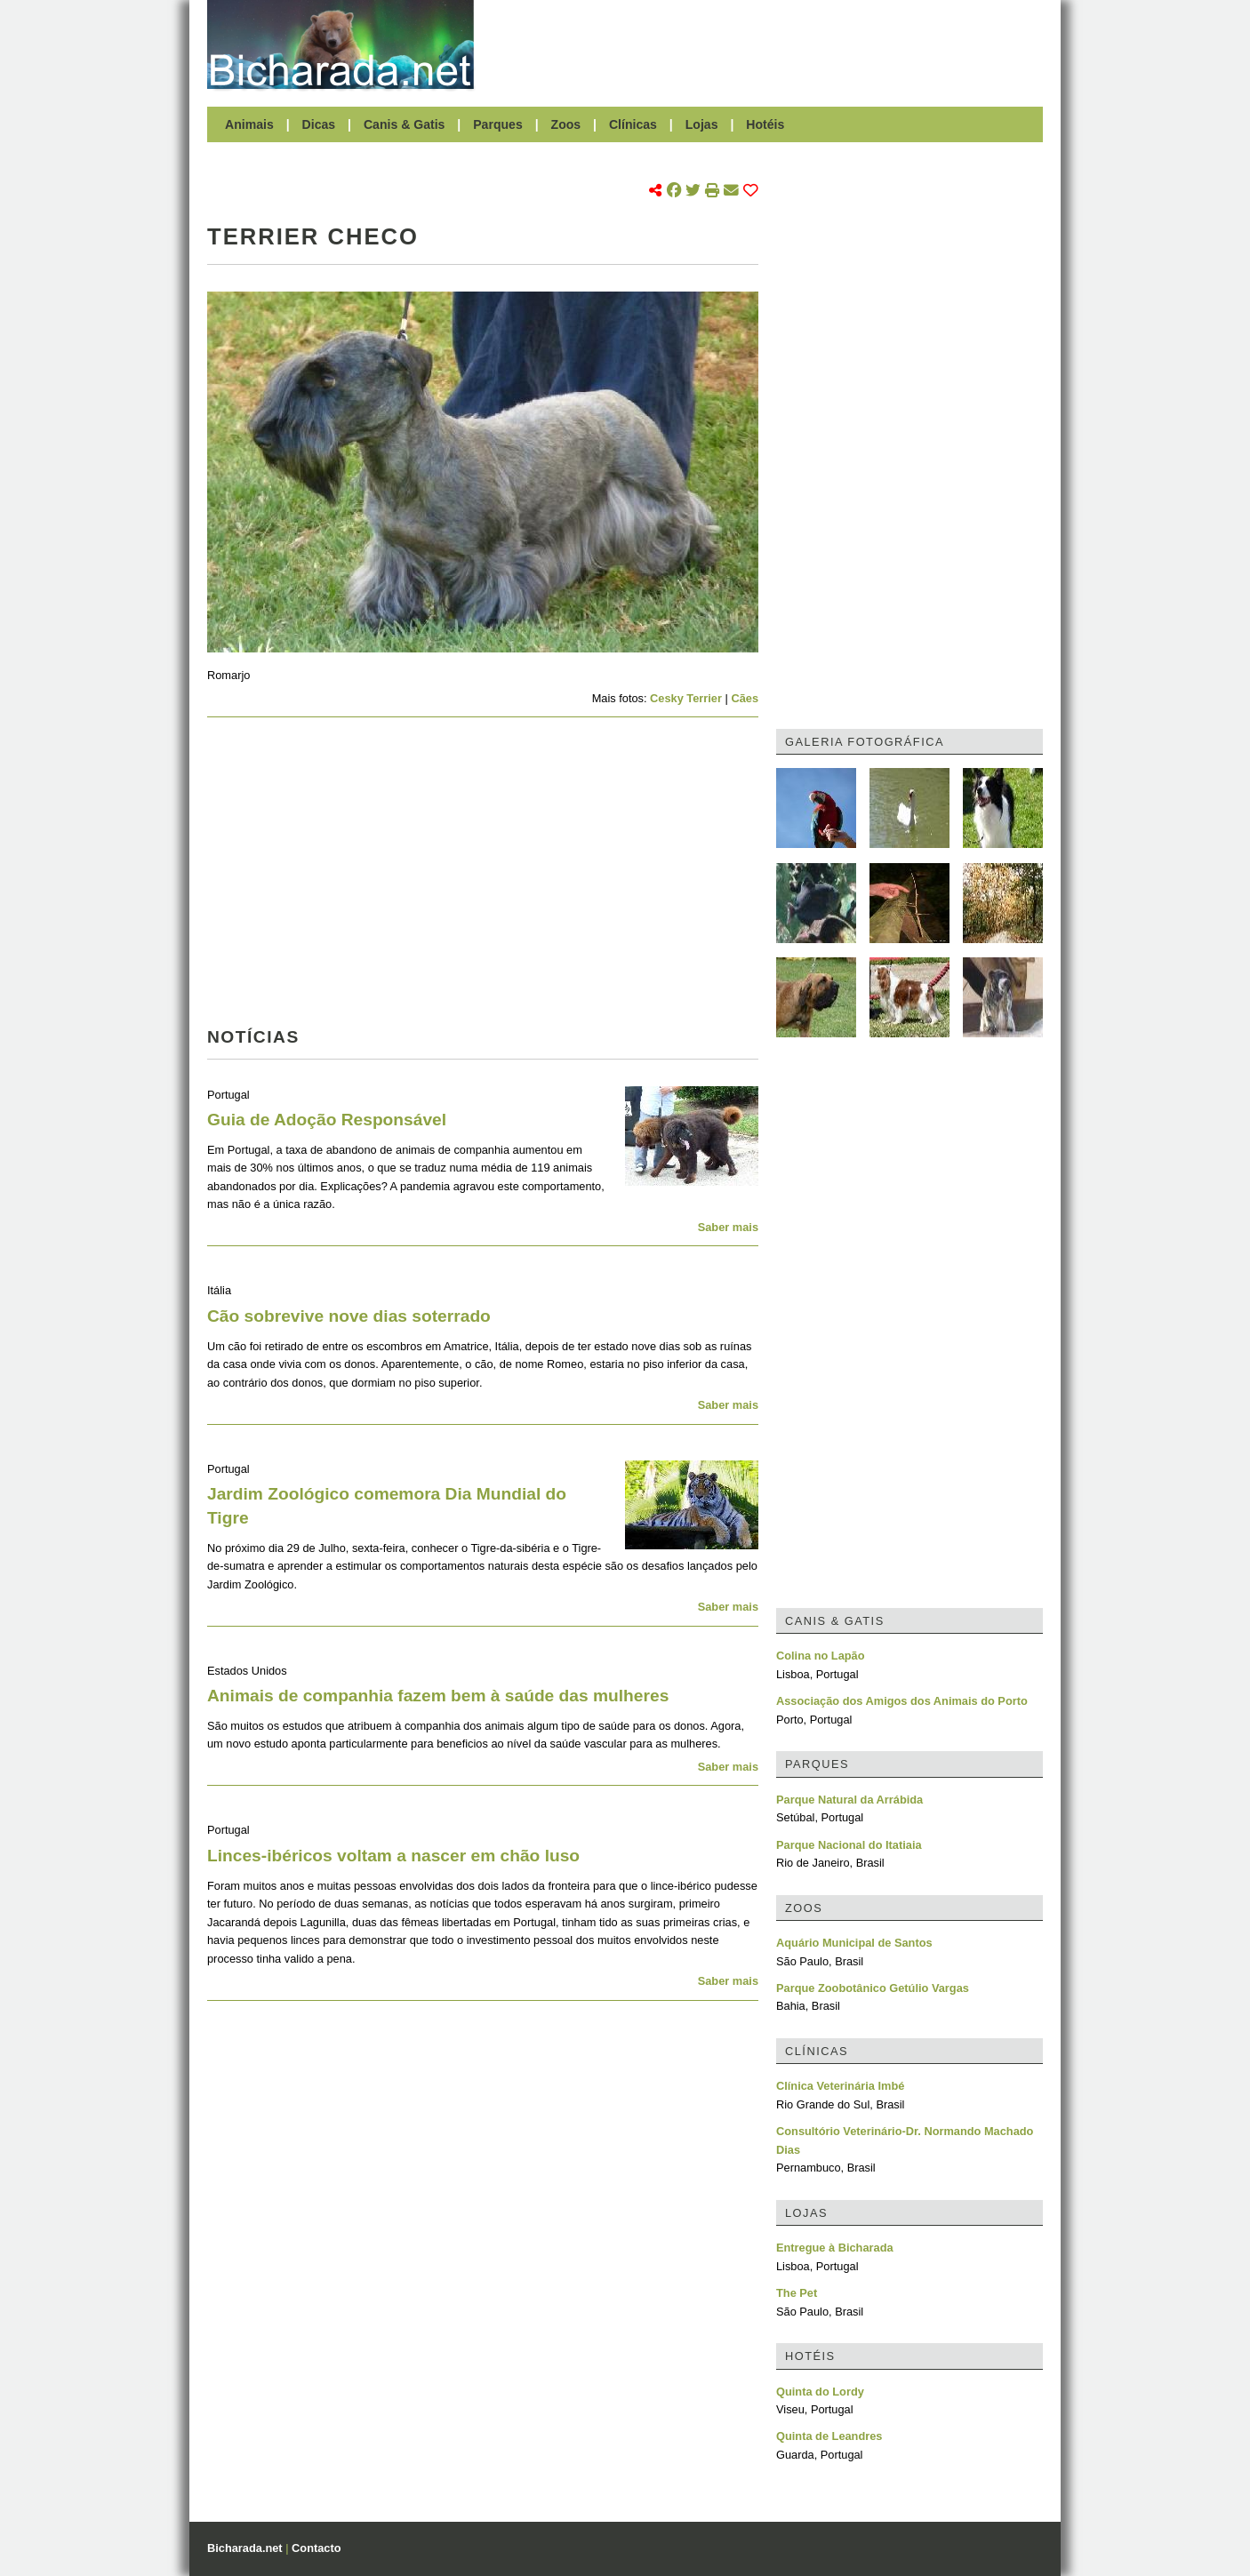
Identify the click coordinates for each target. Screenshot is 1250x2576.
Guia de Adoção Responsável (326, 1119)
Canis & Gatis (404, 124)
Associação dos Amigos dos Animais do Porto (902, 1701)
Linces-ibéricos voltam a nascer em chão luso (393, 1855)
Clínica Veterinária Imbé (840, 2085)
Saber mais (728, 1227)
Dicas (319, 124)
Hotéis (765, 124)
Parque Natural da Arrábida (849, 1799)
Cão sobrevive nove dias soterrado (349, 1316)
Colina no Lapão (820, 1655)
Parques (498, 124)
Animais (249, 124)
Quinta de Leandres (829, 2436)
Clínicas (633, 124)
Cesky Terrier (686, 698)
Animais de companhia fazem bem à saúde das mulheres (438, 1695)
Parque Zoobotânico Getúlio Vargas (872, 1988)
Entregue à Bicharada (834, 2247)
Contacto (316, 2548)
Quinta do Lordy (820, 2391)
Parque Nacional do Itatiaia (849, 1845)
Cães (744, 698)
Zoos (566, 124)
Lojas (701, 124)
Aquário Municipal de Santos (854, 1942)
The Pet (796, 2293)
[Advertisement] (767, 44)
